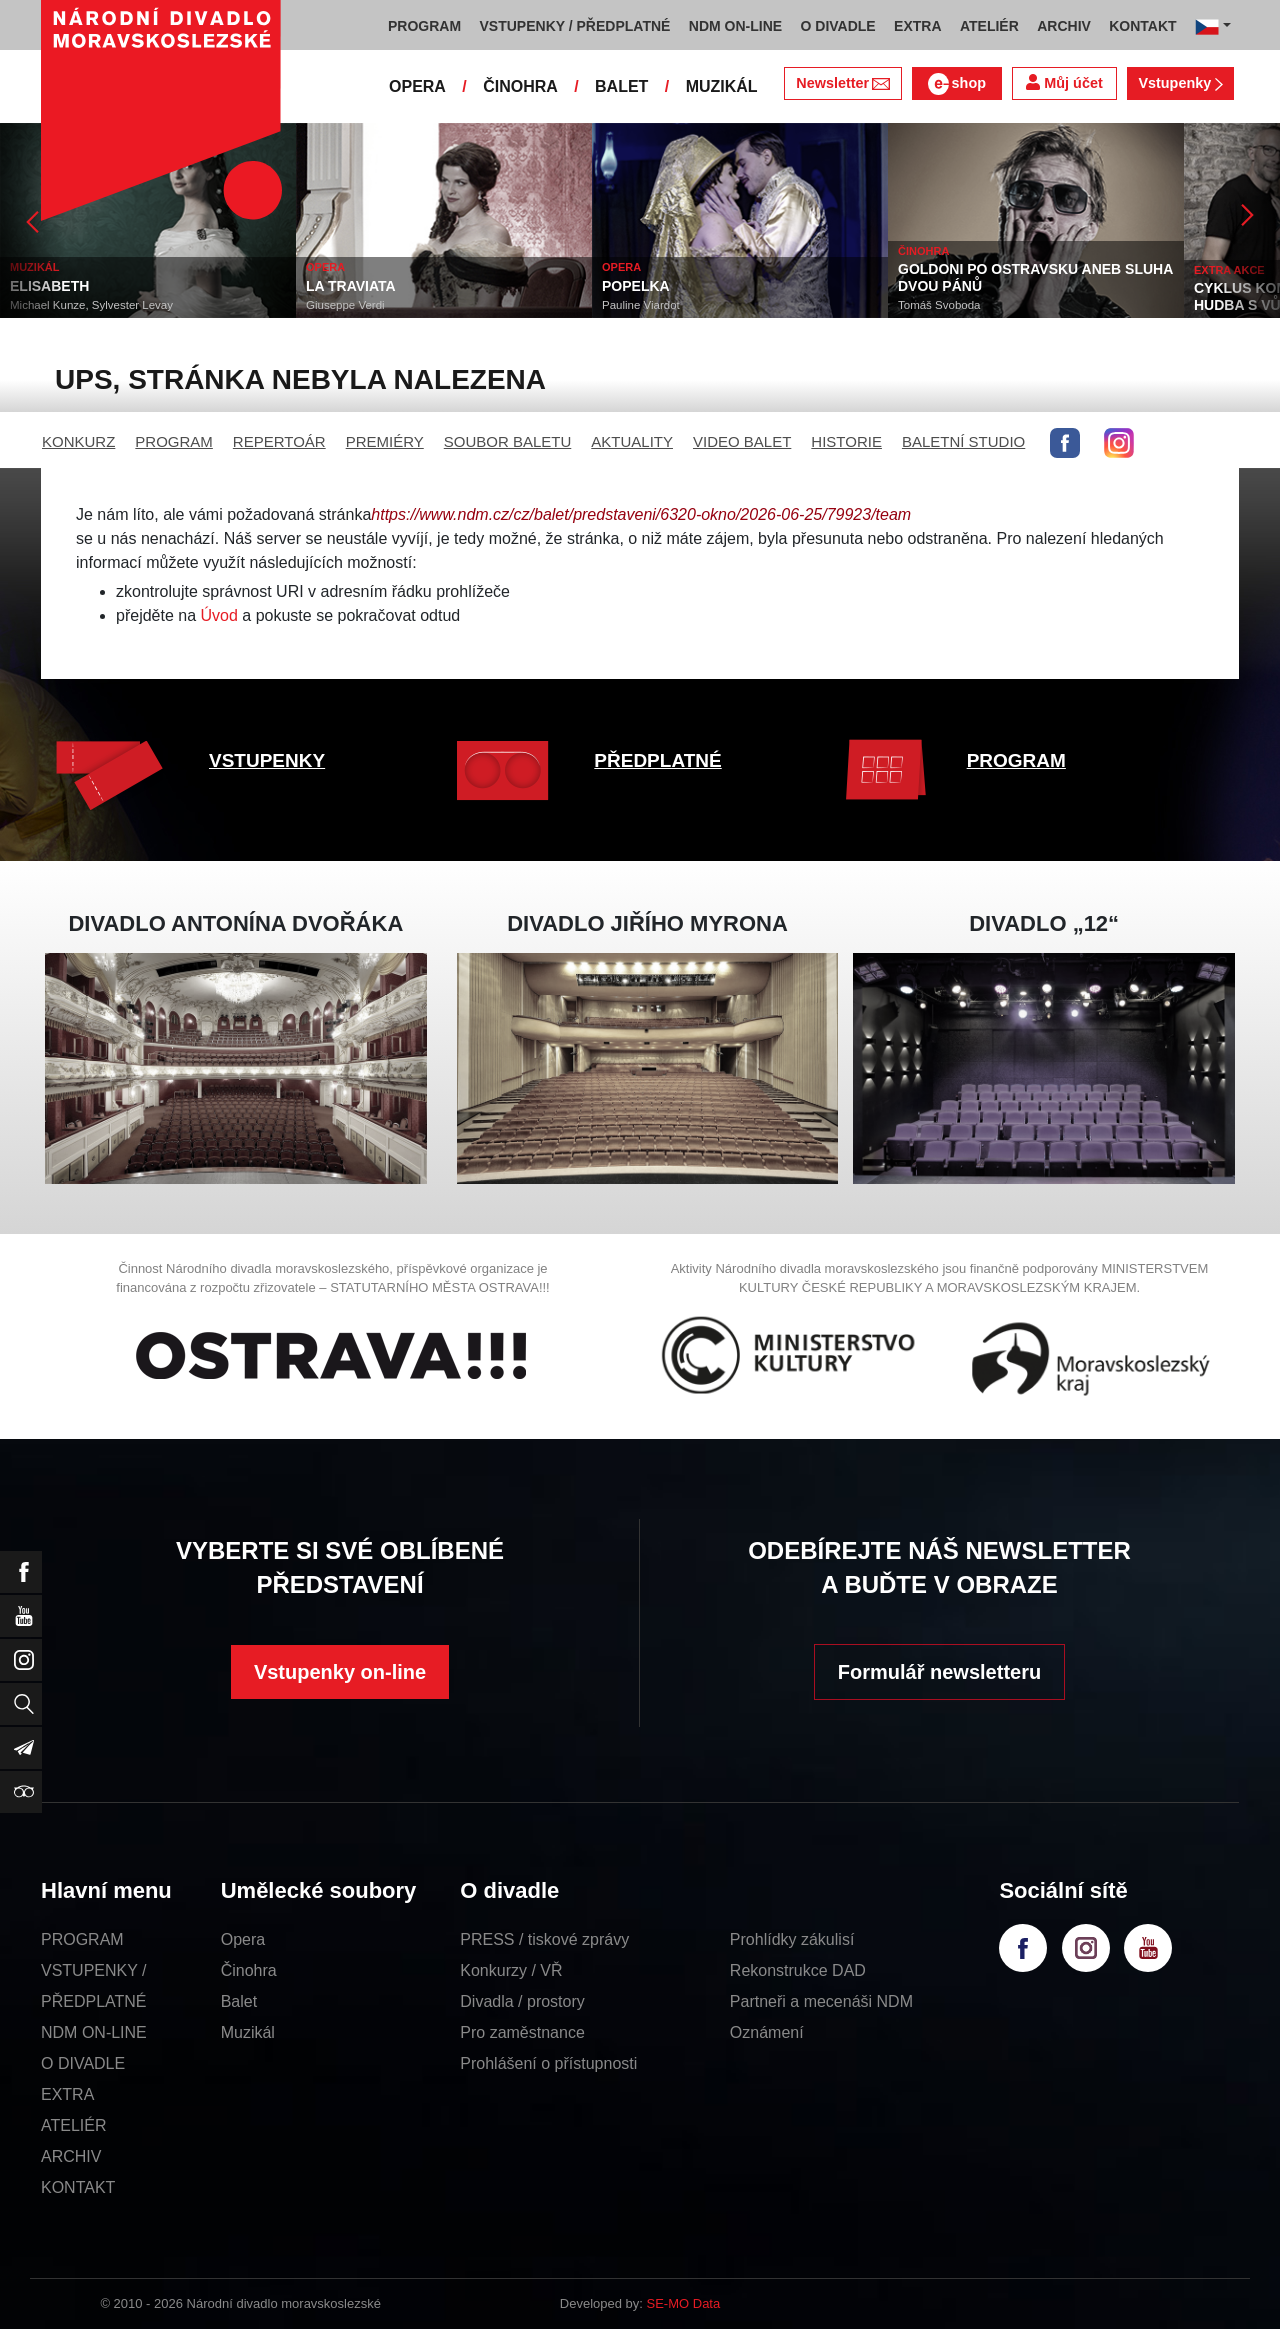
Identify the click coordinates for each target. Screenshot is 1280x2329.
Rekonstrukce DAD (798, 1970)
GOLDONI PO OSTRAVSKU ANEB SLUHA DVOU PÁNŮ (1035, 277)
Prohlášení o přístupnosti (548, 2063)
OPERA (417, 86)
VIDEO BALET (742, 441)
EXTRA (67, 2094)
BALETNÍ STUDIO (963, 441)
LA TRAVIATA (351, 286)
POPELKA (636, 286)
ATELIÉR (74, 2125)
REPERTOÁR (279, 441)
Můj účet (1064, 82)
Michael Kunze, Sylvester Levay (91, 305)
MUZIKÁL (722, 86)
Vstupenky (1180, 83)
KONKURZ (78, 441)
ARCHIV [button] (1064, 26)
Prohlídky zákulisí (792, 1939)
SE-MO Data (684, 2303)
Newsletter (842, 83)
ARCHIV (71, 2156)
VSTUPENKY (267, 760)
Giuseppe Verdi (345, 305)
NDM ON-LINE (94, 2032)
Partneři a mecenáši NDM (821, 2001)
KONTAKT (78, 2187)
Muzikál (248, 2032)
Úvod (219, 615)
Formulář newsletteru (939, 1672)
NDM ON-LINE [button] (735, 26)
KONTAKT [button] (1142, 26)
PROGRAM (174, 441)
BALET (621, 86)
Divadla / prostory (522, 2001)
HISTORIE (846, 441)
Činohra (249, 1970)
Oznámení (767, 2032)
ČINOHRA (520, 86)
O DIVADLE (83, 2063)
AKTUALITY (632, 441)
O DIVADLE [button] (838, 26)
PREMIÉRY (385, 441)
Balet (239, 2001)
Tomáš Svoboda (939, 305)
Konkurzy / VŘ (511, 1970)
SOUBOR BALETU (508, 441)
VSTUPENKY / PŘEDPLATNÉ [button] (575, 26)
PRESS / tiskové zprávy (544, 1939)
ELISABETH (49, 286)
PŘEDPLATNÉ (657, 760)
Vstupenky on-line (340, 1672)
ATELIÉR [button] (989, 26)
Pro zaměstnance (522, 2032)
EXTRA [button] (917, 26)
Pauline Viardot (641, 305)
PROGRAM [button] (424, 26)
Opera (243, 1939)
